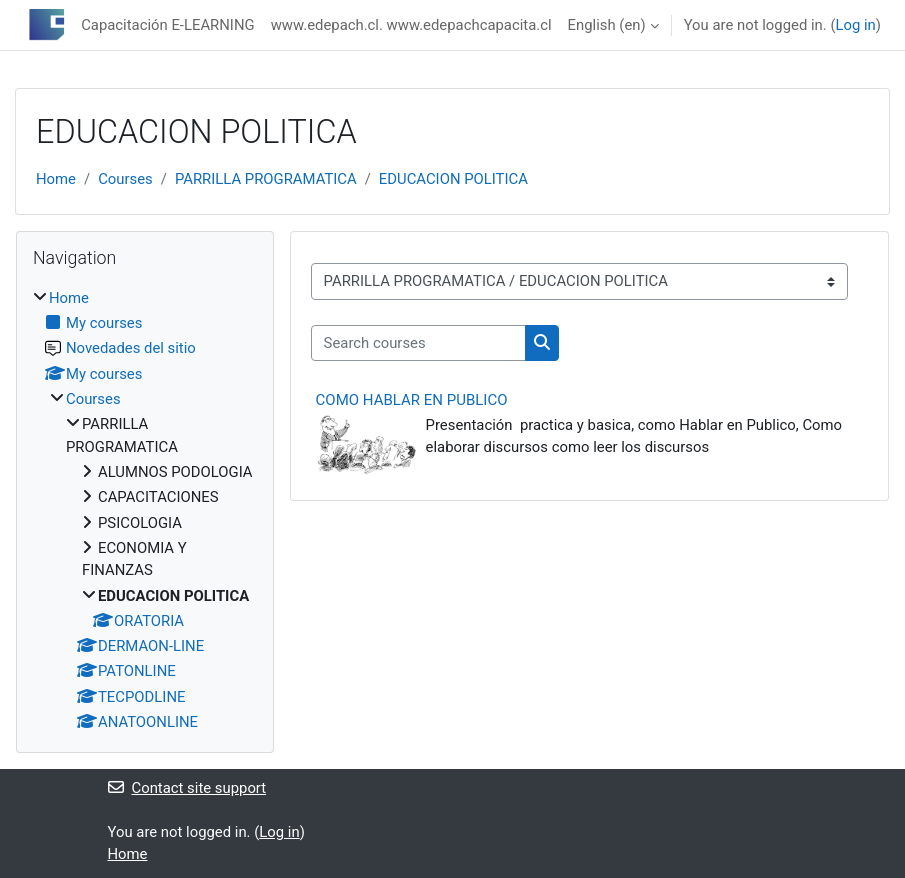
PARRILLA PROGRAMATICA (266, 179)
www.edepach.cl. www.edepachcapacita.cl (411, 25)
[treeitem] (145, 510)
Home (56, 179)
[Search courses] (418, 343)
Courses (125, 179)
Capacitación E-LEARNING (168, 25)
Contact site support (187, 788)
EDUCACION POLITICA (453, 179)
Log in (855, 25)
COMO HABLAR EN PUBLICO (412, 400)
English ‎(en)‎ (607, 25)
